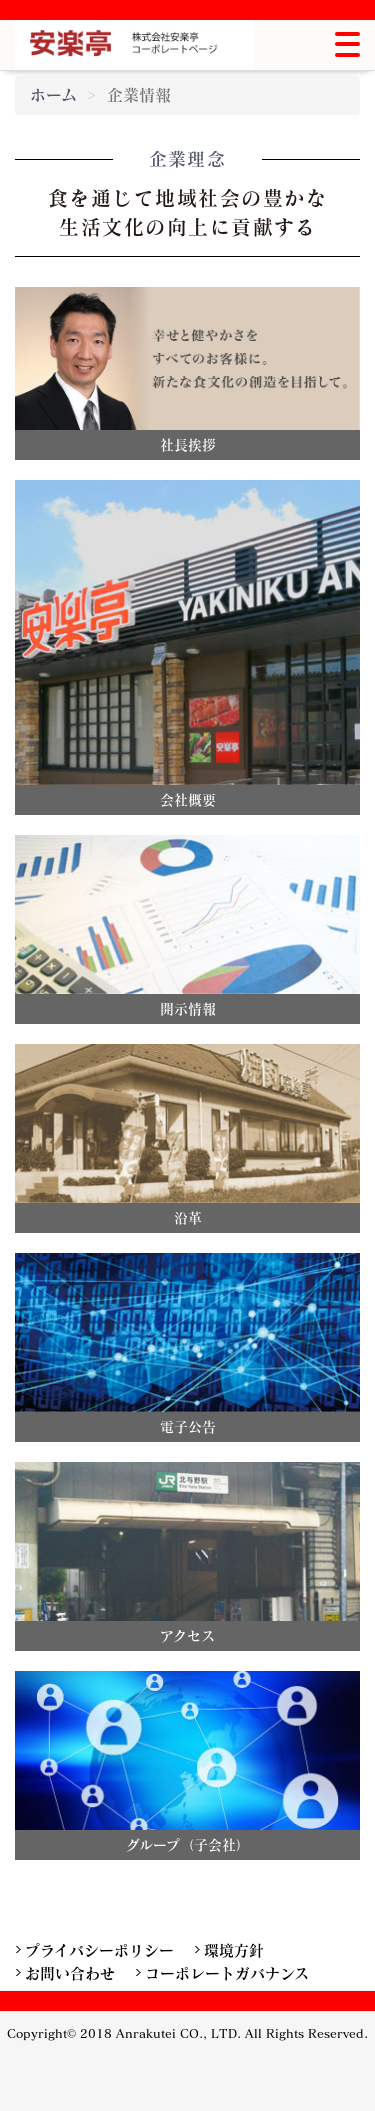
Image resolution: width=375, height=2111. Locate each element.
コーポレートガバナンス (227, 1973)
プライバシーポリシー (99, 1950)
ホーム (53, 94)
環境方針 (234, 1950)
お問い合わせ (70, 1973)
